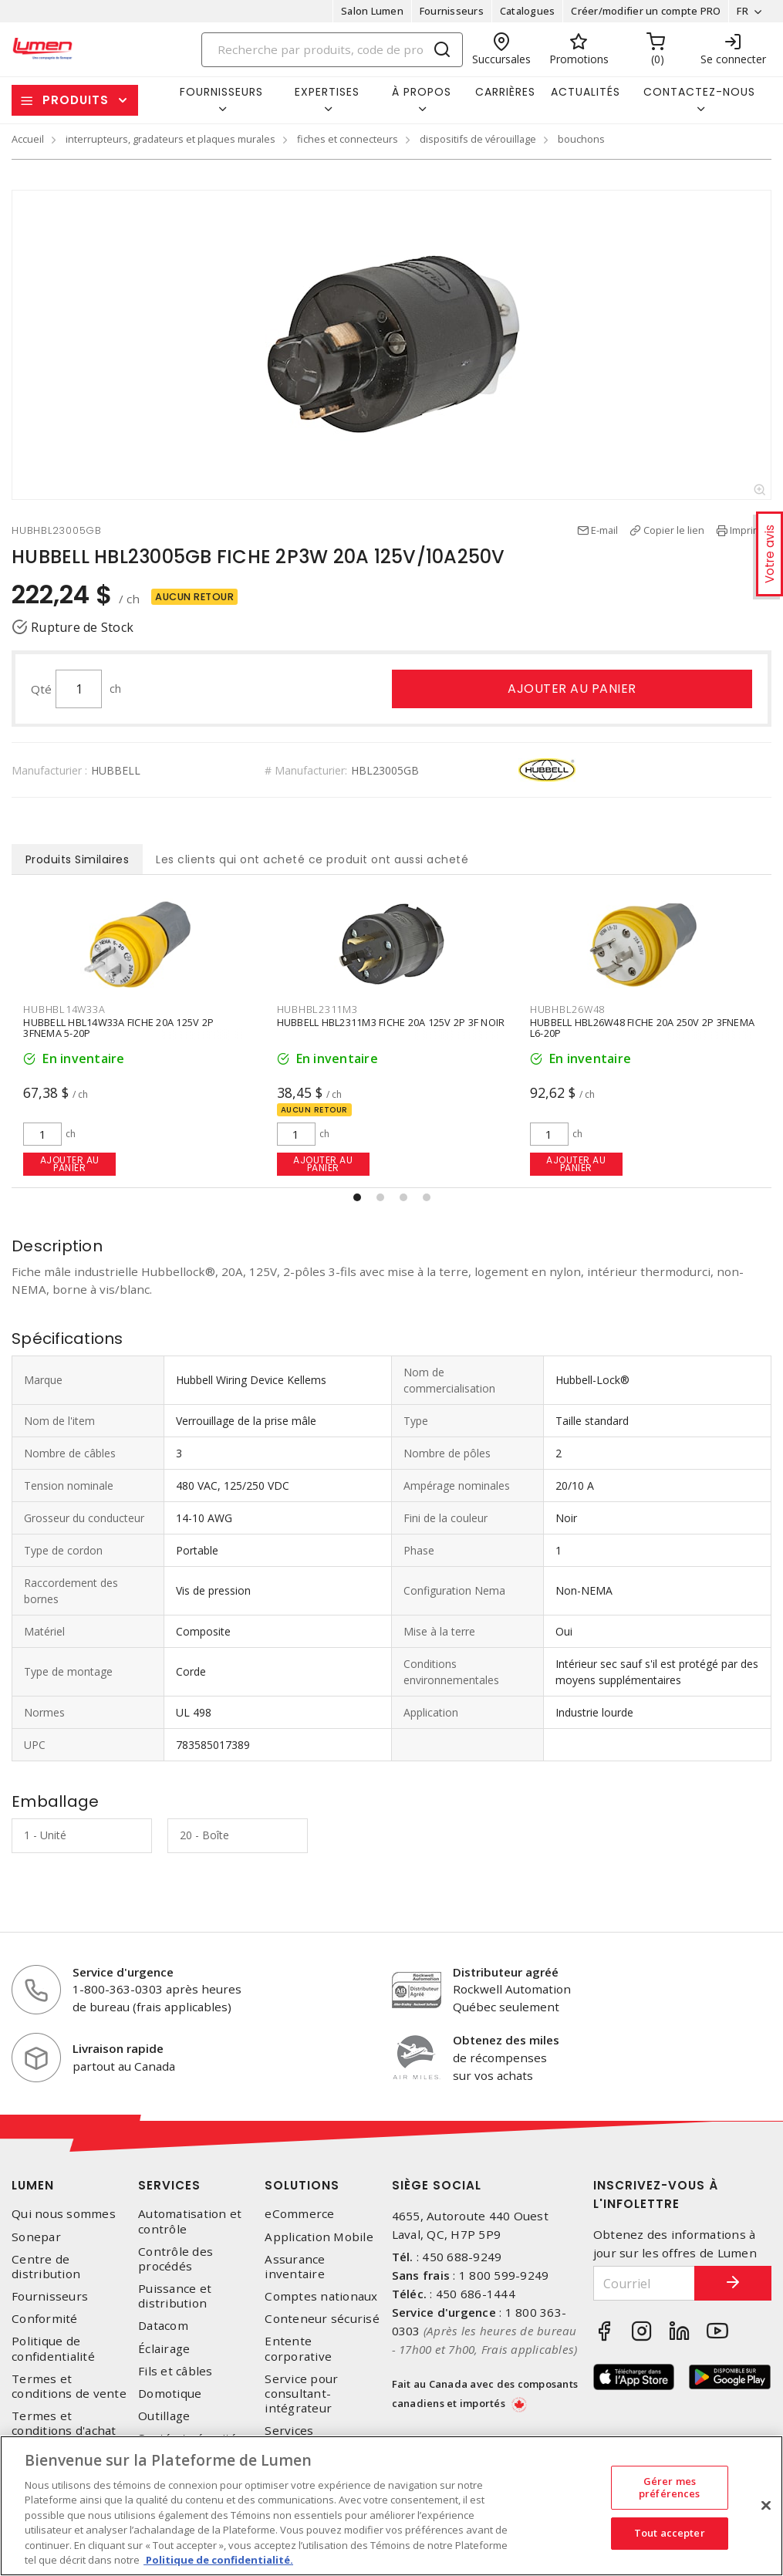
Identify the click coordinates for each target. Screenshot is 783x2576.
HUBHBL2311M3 (317, 1009)
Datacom (163, 2325)
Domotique (169, 2393)
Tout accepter (669, 2533)
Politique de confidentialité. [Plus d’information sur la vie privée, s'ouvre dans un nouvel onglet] (218, 2560)
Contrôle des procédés (175, 2259)
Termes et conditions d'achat (64, 2423)
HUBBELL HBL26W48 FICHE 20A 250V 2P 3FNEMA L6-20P (642, 1028)
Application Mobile (319, 2237)
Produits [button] (75, 100)
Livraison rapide (118, 2048)
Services (169, 2185)
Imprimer (750, 530)
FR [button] (742, 11)
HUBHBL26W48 (567, 1009)
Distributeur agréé (506, 1972)
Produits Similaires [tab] (77, 859)
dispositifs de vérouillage (478, 139)
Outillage (164, 2416)
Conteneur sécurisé (322, 2318)
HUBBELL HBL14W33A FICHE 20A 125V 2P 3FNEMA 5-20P (118, 1028)
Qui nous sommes (64, 2213)
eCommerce (299, 2213)
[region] (391, 2506)
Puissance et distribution (174, 2296)
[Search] (332, 49)
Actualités (585, 92)
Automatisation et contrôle (189, 2221)
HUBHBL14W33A (64, 1009)
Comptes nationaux (321, 2296)
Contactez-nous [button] (699, 92)
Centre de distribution (46, 2266)
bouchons (581, 139)
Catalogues (527, 11)
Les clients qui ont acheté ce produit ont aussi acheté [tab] (312, 859)
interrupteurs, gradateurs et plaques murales (170, 139)
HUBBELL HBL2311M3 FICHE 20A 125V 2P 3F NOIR (391, 1023)
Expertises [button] (327, 92)
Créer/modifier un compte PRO (646, 11)
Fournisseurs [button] (221, 92)
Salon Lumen (372, 11)
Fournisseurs (452, 11)
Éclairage (164, 2348)
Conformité (45, 2318)
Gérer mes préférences (669, 2487)
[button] (357, 1197)
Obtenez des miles (506, 2040)
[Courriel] (644, 2283)
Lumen (33, 2185)
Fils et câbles (175, 2371)
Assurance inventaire (295, 2266)
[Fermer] (766, 2505)
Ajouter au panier (572, 688)
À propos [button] (421, 92)
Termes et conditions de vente (69, 2386)
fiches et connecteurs (347, 139)
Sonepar (36, 2237)
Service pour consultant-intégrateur (301, 2394)
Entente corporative (298, 2348)
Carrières (505, 92)
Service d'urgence (123, 1972)
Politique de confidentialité (53, 2348)
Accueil (28, 139)
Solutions (302, 2185)
